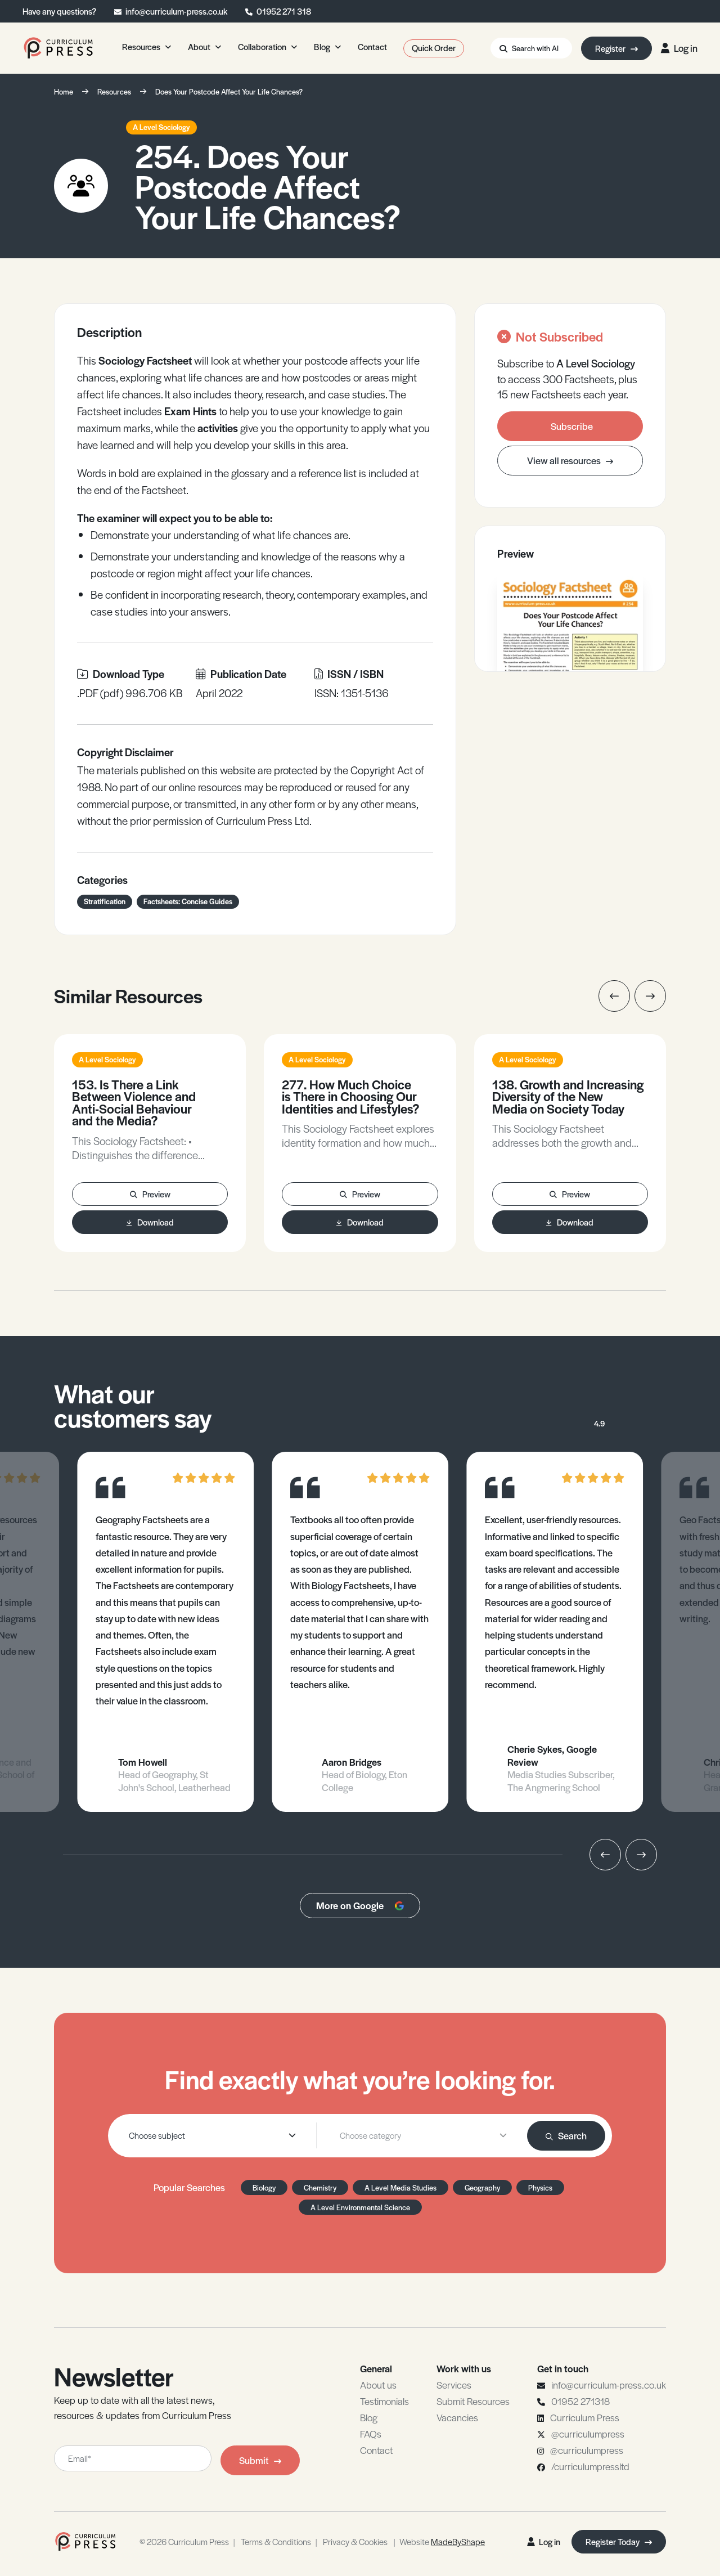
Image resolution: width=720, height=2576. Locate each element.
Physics (540, 2187)
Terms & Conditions (276, 2541)
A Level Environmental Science (360, 2207)
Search (566, 2135)
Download (150, 1222)
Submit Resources (473, 2401)
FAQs (370, 2433)
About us (378, 2384)
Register (616, 48)
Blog (368, 2417)
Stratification (104, 901)
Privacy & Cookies (355, 2541)
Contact (376, 2450)
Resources (114, 91)
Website (442, 2541)
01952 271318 (580, 2401)
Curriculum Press (584, 2417)
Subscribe (572, 426)
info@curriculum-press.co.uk (176, 11)
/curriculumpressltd (590, 2466)
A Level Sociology (161, 127)
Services (453, 2384)
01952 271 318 (283, 11)
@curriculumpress (587, 2433)
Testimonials (384, 2401)
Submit (260, 2460)
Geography (482, 2187)
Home (63, 91)
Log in (679, 48)
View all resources (570, 460)
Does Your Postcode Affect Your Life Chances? (229, 91)
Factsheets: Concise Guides (187, 901)
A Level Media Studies (400, 2187)
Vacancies (457, 2417)
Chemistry (320, 2187)
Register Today (619, 2541)
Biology (264, 2187)
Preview (150, 1194)
